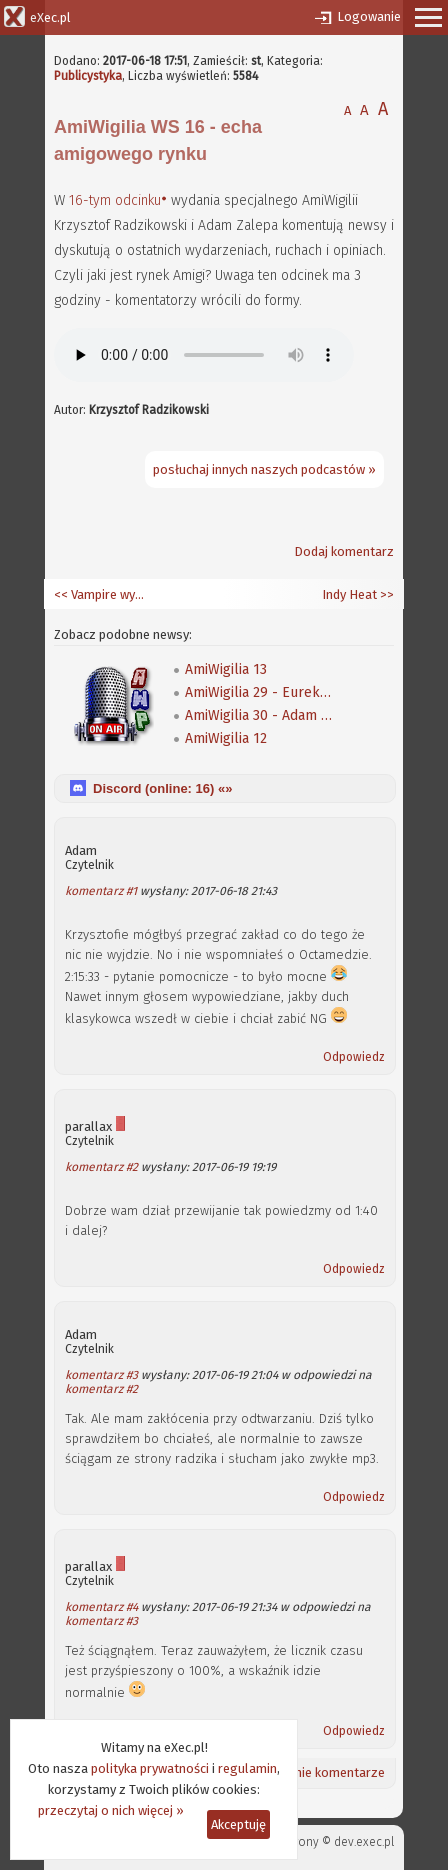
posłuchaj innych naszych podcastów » (264, 469)
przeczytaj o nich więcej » (111, 1810)
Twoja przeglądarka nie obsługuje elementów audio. (204, 355)
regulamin (247, 1768)
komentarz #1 (101, 891)
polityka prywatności (150, 1768)
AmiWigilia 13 (226, 669)
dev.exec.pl (364, 1842)
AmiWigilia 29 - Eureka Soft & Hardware (260, 692)
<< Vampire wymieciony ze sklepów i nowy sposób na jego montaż (104, 594)
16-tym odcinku (115, 200)
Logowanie (369, 16)
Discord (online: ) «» (162, 788)
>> (385, 594)
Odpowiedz (354, 1057)
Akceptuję (238, 1824)
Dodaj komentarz (344, 551)
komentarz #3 (101, 1375)
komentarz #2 (101, 1167)
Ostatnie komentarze (323, 1772)
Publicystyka (88, 76)
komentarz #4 (101, 1607)
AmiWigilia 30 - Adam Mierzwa (260, 715)
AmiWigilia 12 (226, 738)
